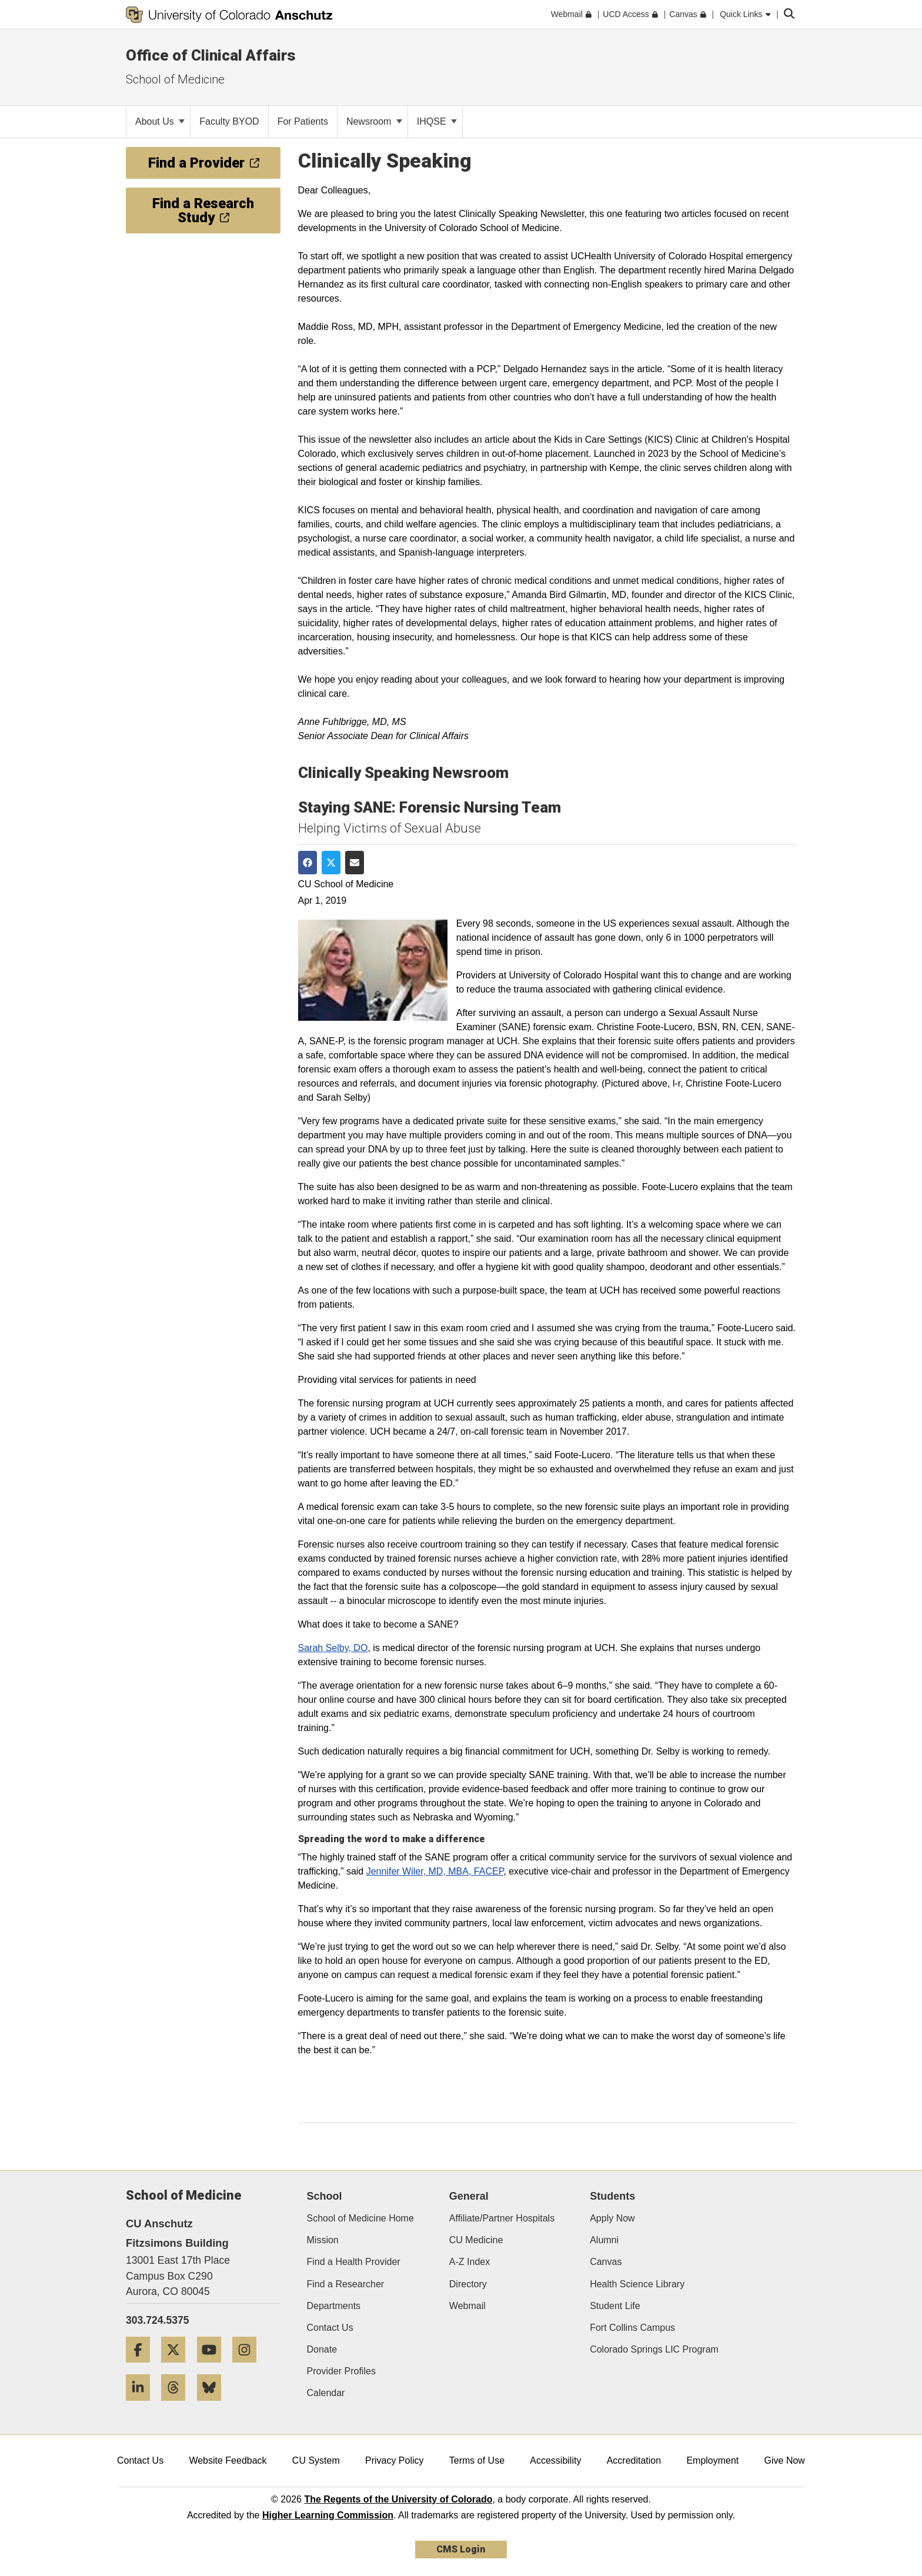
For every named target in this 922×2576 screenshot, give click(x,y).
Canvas (606, 2262)
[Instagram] (248, 2367)
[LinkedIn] (142, 2405)
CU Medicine (476, 2240)
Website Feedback (227, 2460)
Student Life (615, 2306)
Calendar (326, 2393)
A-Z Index (469, 2262)
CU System (316, 2460)
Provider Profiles (341, 2371)
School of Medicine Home (360, 2218)
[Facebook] (142, 2367)
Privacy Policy (394, 2460)
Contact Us (330, 2328)
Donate (322, 2349)
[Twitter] (177, 2367)
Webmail (467, 2306)
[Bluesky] (213, 2405)
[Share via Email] (354, 862)
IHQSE (437, 121)
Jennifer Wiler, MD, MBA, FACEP (435, 1871)
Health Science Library (637, 2284)
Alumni (604, 2240)
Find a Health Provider (353, 2262)
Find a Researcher (346, 2284)
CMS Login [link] (460, 2549)
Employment (712, 2460)
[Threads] (177, 2405)
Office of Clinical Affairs (211, 55)
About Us (160, 121)
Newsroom (374, 121)
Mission (323, 2240)
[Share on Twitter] (331, 862)
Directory (468, 2284)
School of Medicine (175, 79)
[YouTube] (213, 2367)
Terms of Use (477, 2460)
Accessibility (555, 2460)
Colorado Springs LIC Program (654, 2349)
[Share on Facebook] (307, 862)
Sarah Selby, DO (333, 1648)
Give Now (784, 2460)
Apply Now (612, 2218)
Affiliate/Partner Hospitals (501, 2218)
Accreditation (634, 2460)
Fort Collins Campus (632, 2328)
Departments (334, 2306)
